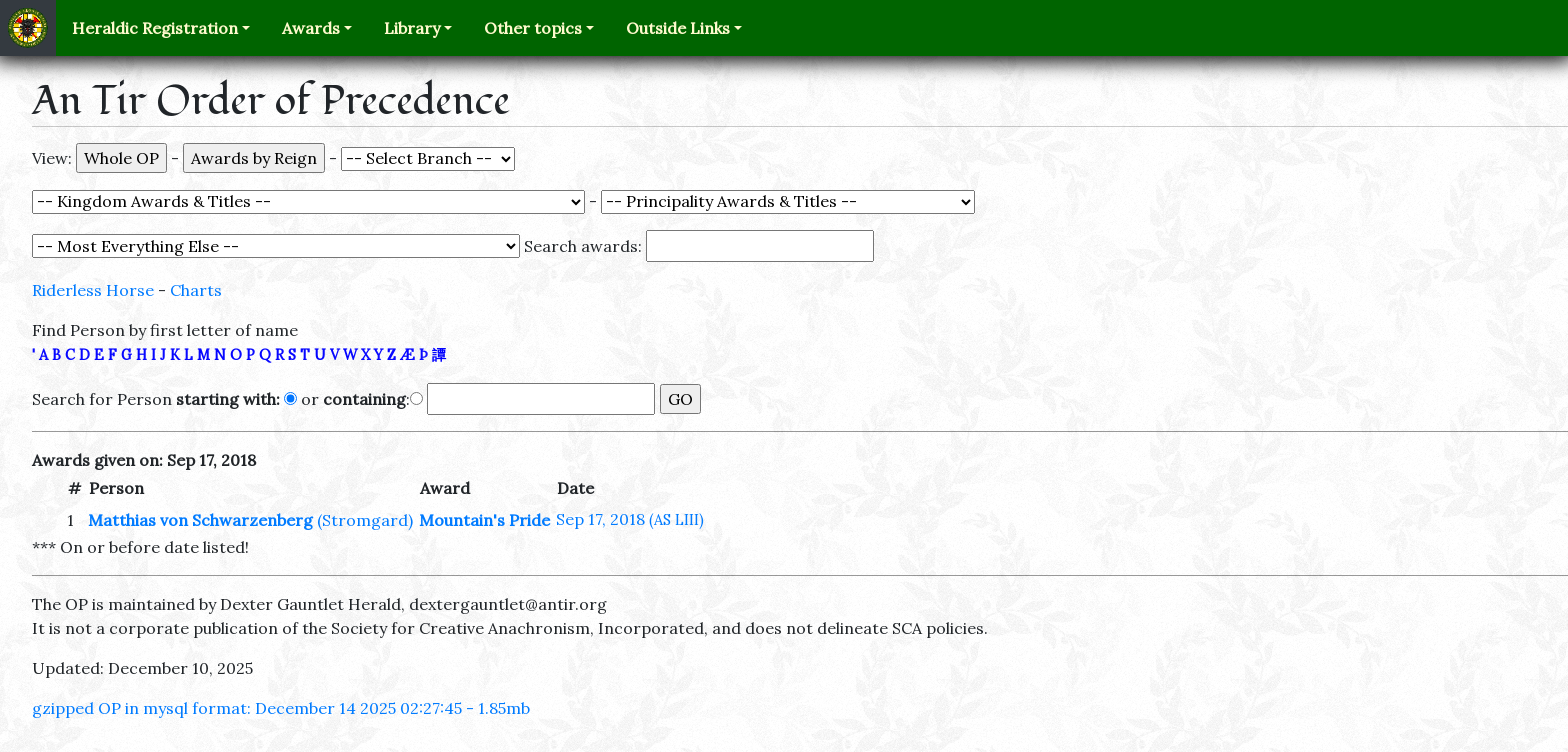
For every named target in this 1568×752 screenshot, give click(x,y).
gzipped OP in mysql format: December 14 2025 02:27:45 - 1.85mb (281, 708)
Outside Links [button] (678, 28)
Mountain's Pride (484, 520)
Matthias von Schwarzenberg (200, 520)
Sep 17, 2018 (630, 519)
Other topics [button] (533, 28)
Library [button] (412, 28)
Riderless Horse (93, 290)
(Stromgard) (365, 520)
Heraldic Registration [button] (155, 28)
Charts (196, 290)
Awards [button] (311, 28)
